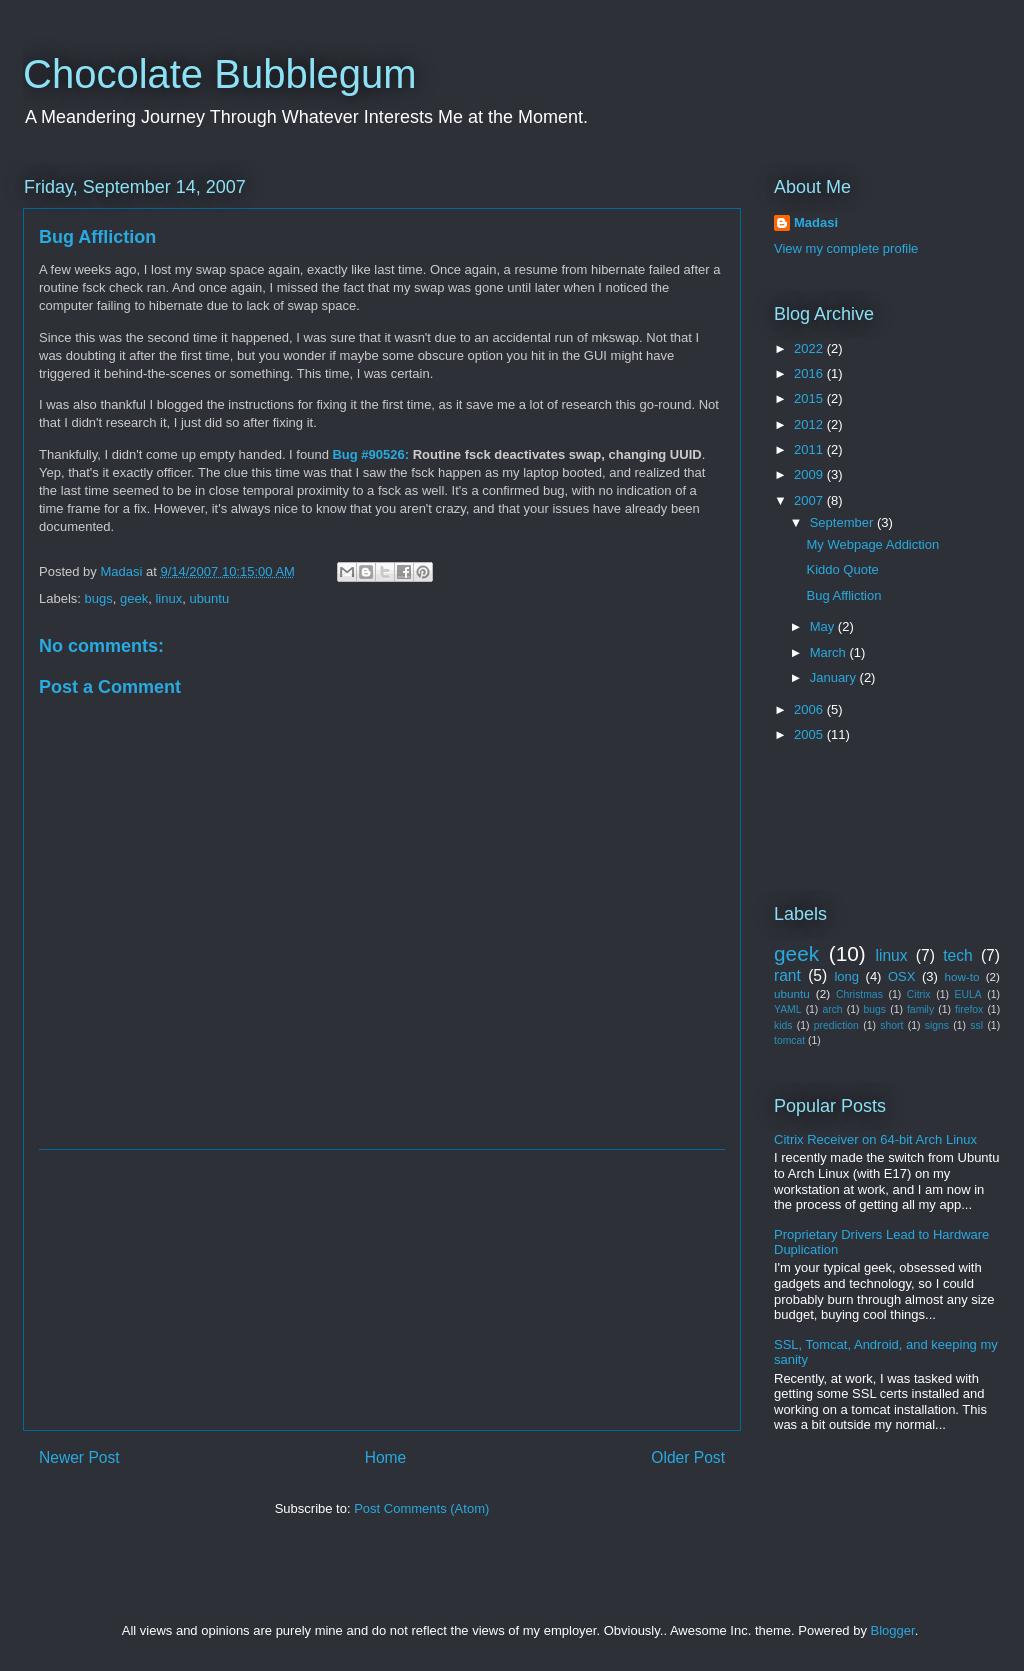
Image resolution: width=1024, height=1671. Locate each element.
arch (832, 1009)
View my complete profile (846, 248)
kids (783, 1025)
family (920, 1009)
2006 (810, 709)
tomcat (789, 1040)
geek (134, 598)
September (843, 522)
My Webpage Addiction (872, 544)
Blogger (893, 1630)
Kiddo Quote (842, 569)
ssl (976, 1025)
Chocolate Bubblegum (220, 74)
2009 (810, 474)
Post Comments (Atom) (421, 1508)
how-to (961, 976)
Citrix (919, 994)
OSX (901, 976)
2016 (810, 373)
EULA (968, 994)
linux (168, 598)
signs (937, 1025)
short (891, 1025)
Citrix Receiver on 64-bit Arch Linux (875, 1139)
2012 (810, 424)
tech (957, 955)
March (830, 652)
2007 (810, 500)
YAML (788, 1009)
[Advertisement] (382, 1290)
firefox (969, 1009)
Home (386, 1457)
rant (787, 975)
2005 (810, 734)
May (824, 626)
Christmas (859, 994)
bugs (99, 598)
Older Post (688, 1457)
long (846, 976)
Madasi (816, 222)
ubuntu (209, 598)
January (835, 677)
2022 (810, 348)
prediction (836, 1025)
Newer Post (79, 1457)
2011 (810, 449)
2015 (810, 398)
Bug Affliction (97, 237)
